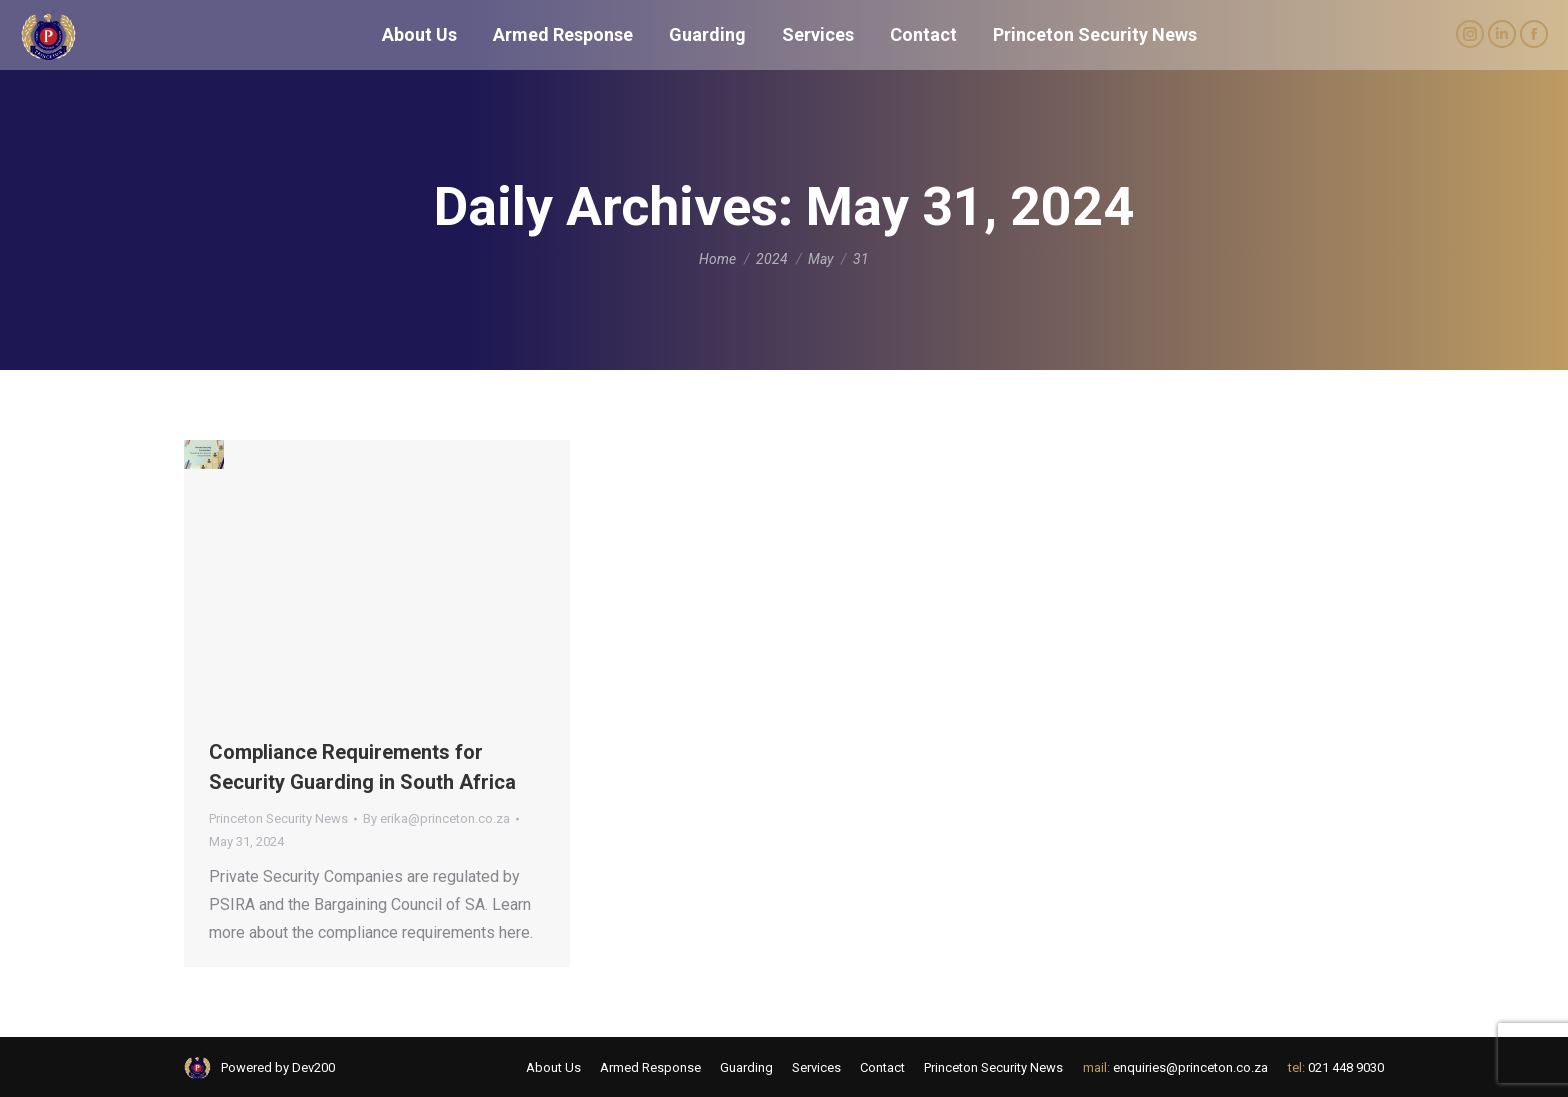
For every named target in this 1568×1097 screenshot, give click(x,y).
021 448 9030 (1346, 1067)
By (436, 818)
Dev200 (313, 1067)
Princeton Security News (278, 818)
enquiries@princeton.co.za (1190, 1067)
